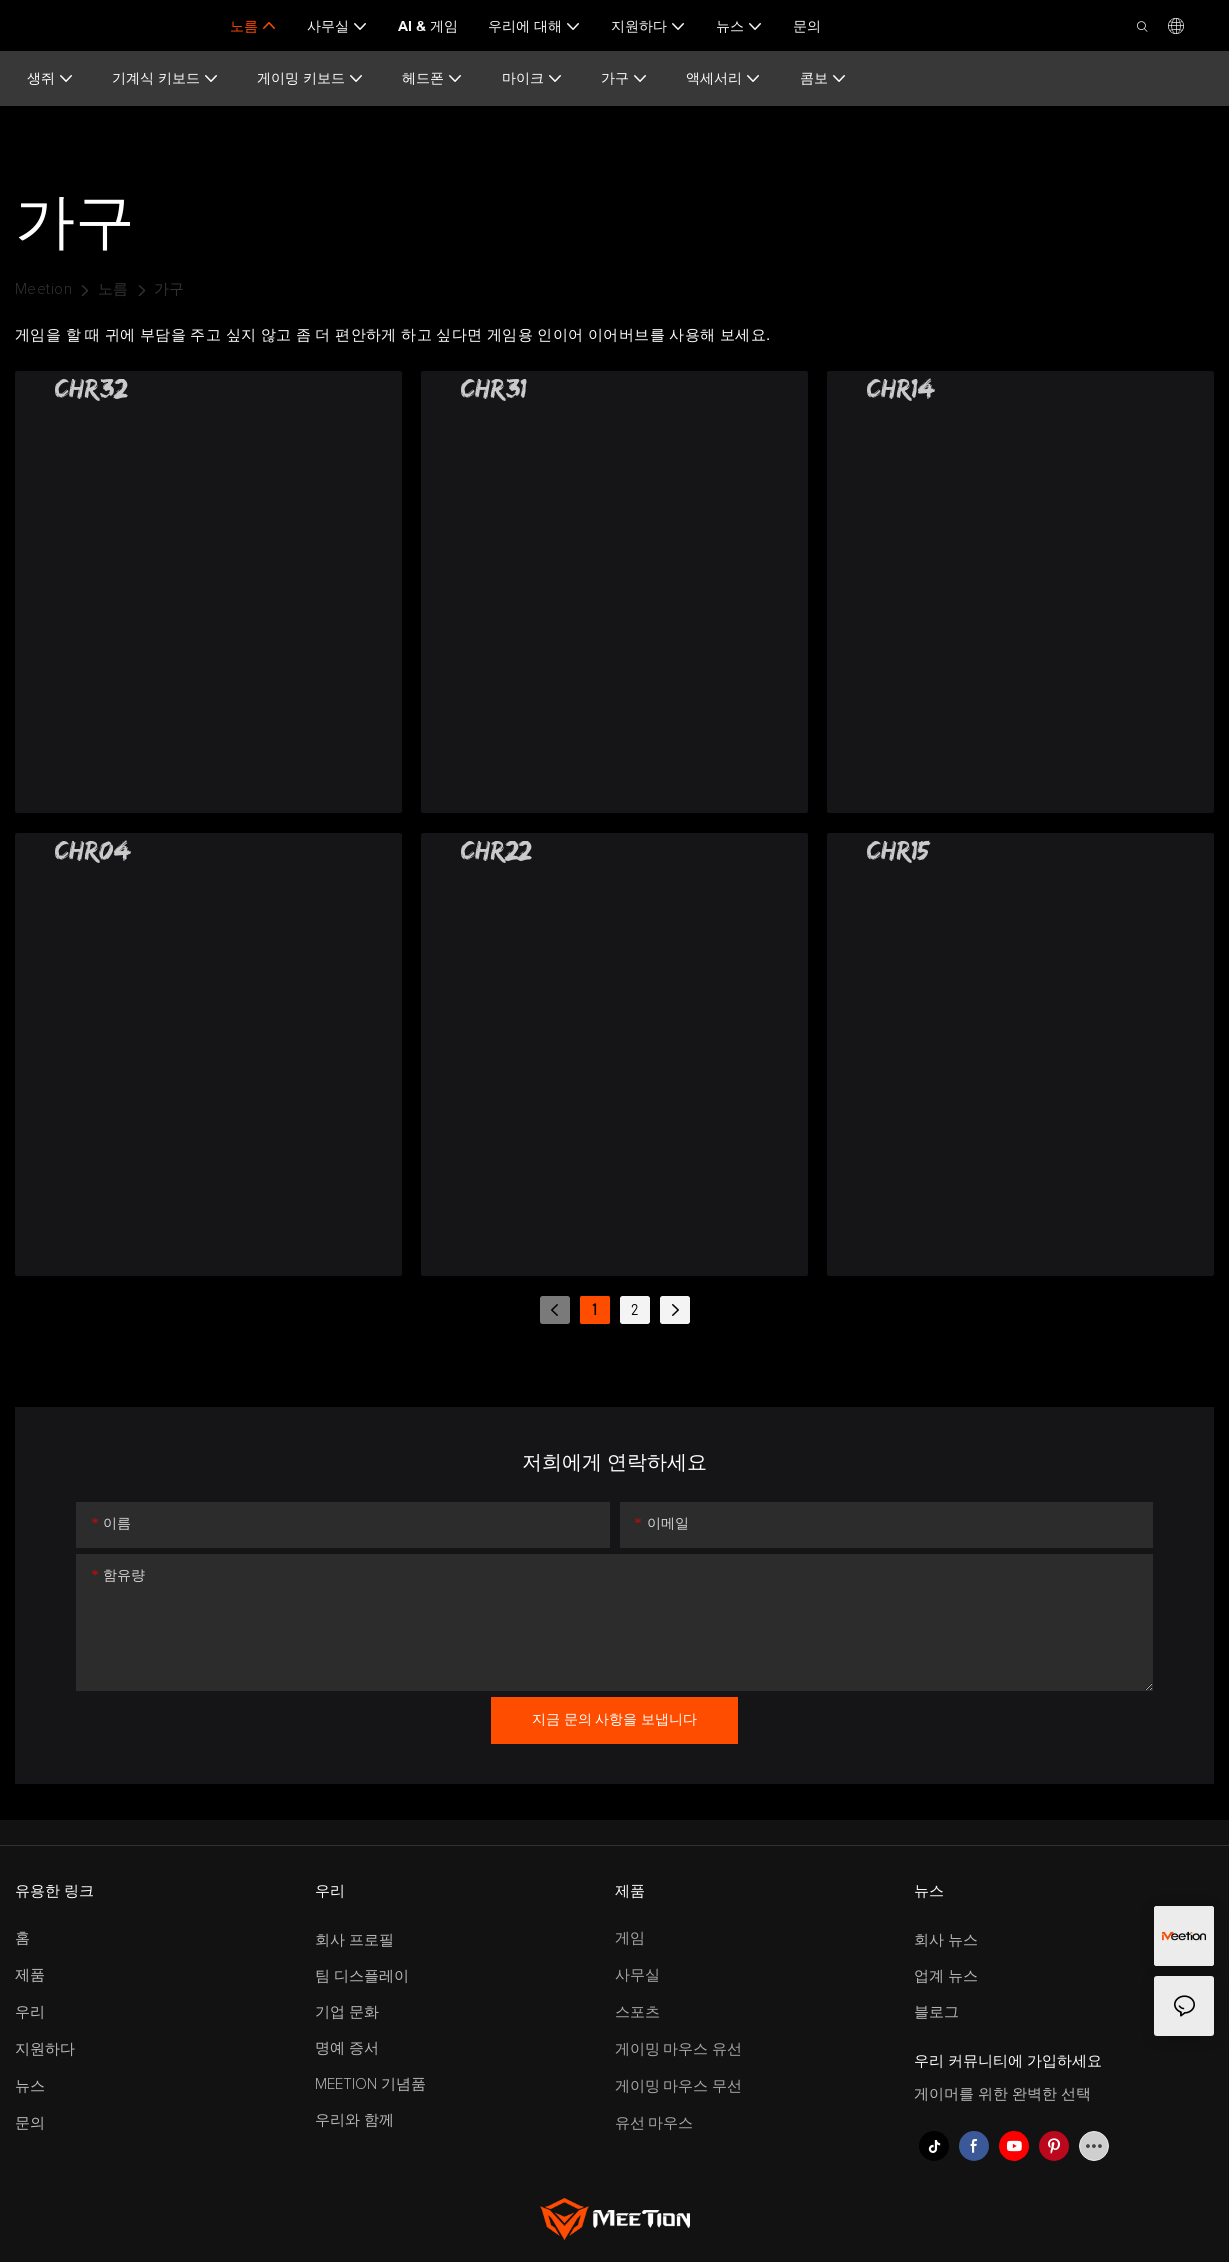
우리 (30, 2012)
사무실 (637, 1975)
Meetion (43, 289)
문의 (30, 2123)
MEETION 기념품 (370, 2084)
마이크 (532, 78)
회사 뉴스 (946, 1940)
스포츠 (637, 2012)
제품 (30, 1975)
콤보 (823, 78)
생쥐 (50, 78)
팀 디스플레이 (362, 1976)
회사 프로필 (354, 1940)
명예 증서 (347, 2048)
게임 (630, 1938)
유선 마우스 (654, 2123)
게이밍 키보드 (310, 78)
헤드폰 (432, 78)
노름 (113, 289)
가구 (624, 78)
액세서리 (723, 78)
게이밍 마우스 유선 (679, 2049)
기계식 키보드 (165, 78)
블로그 (936, 2012)
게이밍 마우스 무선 (679, 2086)
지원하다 (45, 2049)
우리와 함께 (354, 2120)
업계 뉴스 (946, 1976)
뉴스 (30, 2086)
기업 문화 (347, 2012)
